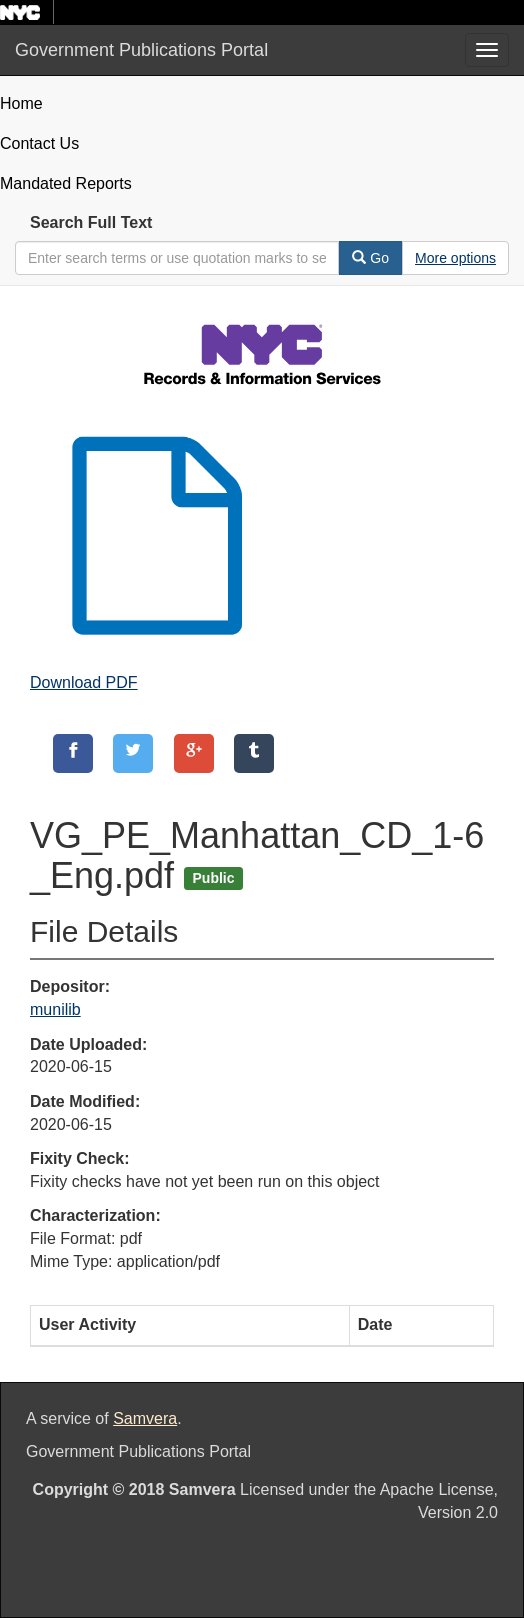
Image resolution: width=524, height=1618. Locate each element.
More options (455, 258)
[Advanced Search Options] (455, 258)
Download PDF (84, 682)
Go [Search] (370, 258)
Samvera (145, 1418)
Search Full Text (91, 222)
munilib (55, 1009)
